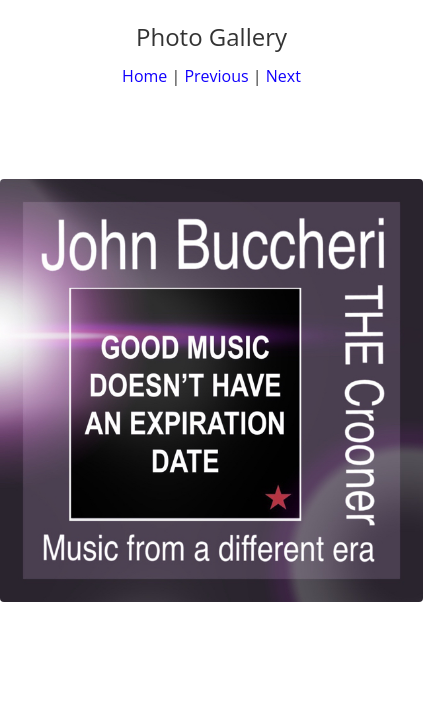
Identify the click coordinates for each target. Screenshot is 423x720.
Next (283, 76)
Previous (216, 76)
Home (144, 76)
